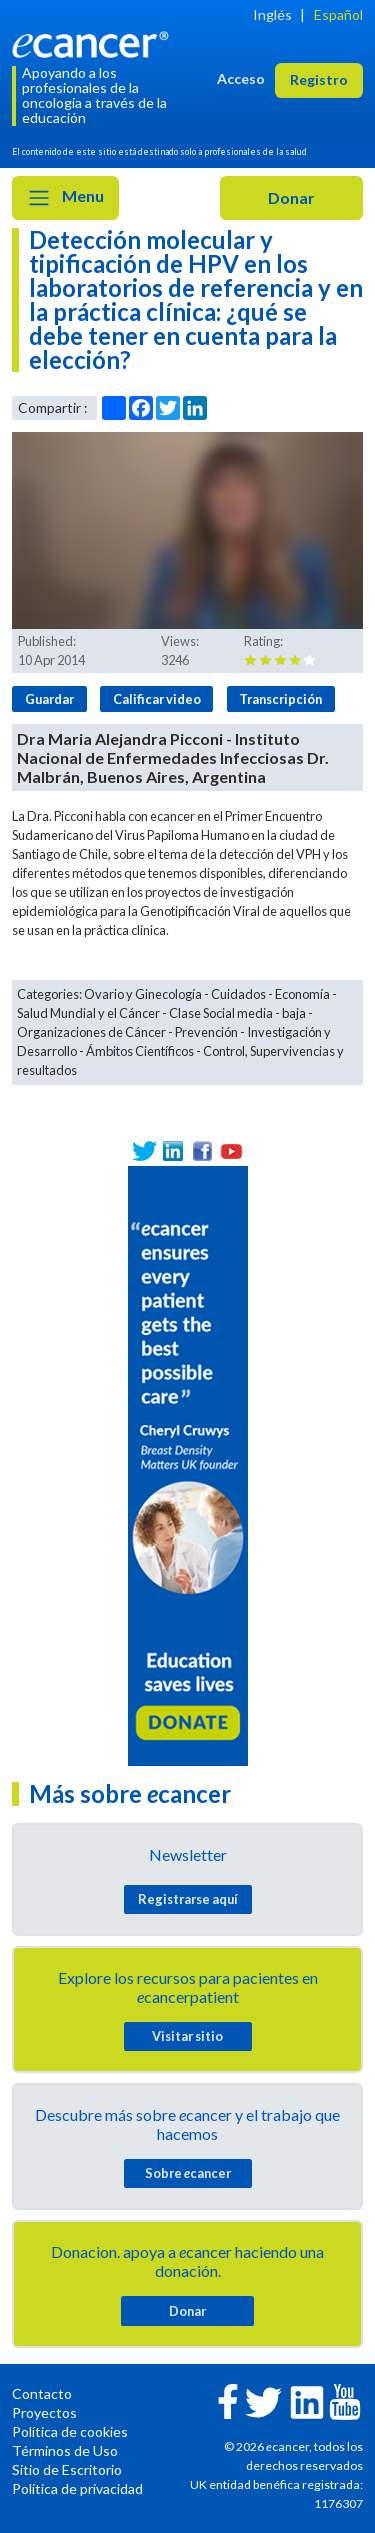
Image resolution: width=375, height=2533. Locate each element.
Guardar (49, 699)
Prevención (206, 1032)
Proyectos (44, 2412)
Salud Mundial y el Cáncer (88, 1013)
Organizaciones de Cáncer (91, 1032)
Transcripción (280, 699)
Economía (302, 994)
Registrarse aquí (188, 1899)
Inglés (272, 14)
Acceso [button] (241, 78)
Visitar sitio (187, 2036)
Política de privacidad (77, 2488)
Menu (65, 198)
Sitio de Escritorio (67, 2469)
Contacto (42, 2393)
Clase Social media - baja (237, 1013)
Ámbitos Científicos (140, 1051)
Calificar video (157, 699)
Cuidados (238, 994)
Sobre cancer (188, 2173)
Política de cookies (70, 2431)
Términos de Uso (65, 2450)
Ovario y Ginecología (143, 994)
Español (338, 14)
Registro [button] (319, 79)
